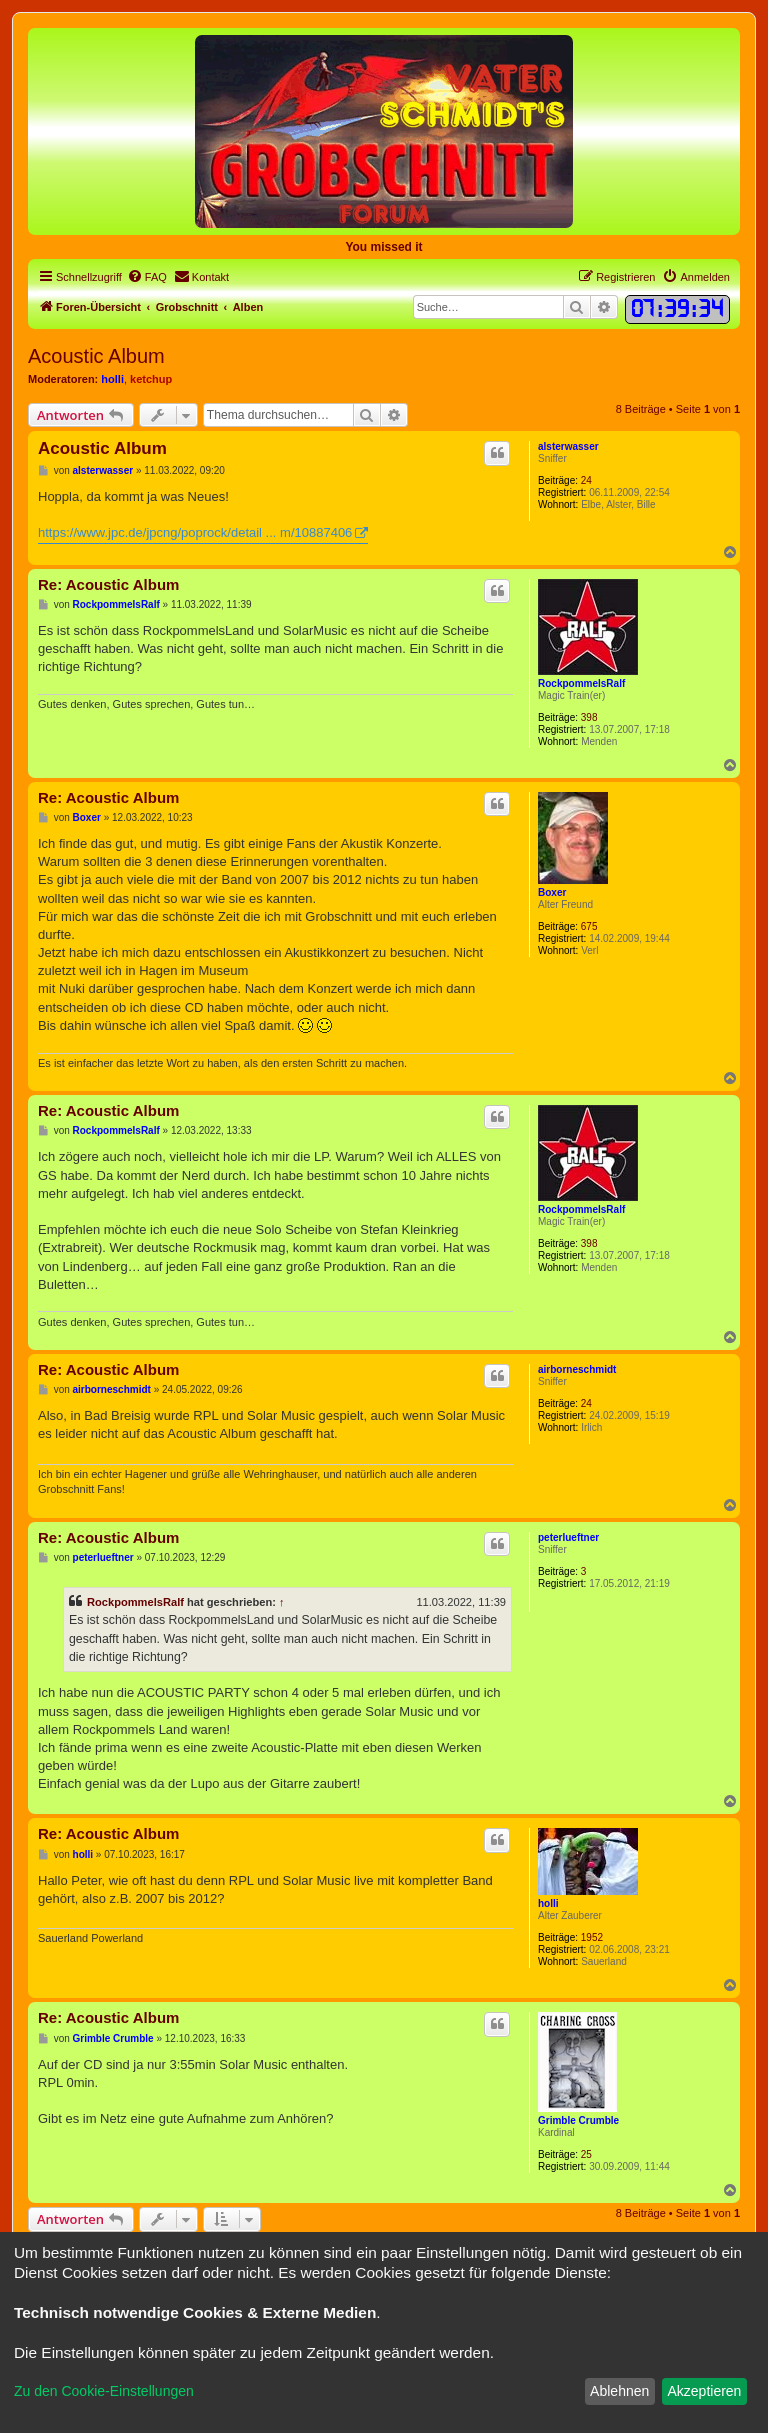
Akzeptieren (704, 2391)
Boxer (552, 892)
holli (112, 379)
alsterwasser (568, 446)
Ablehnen (619, 2391)
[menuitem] (147, 277)
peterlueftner (568, 1537)
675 (589, 926)
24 (586, 480)
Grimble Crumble (578, 2120)
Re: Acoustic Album (108, 584)
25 (586, 2154)
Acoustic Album (96, 356)
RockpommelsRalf (581, 683)
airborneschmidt (577, 1369)
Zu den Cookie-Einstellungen (104, 2391)
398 (589, 717)
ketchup (151, 379)
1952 (592, 1937)
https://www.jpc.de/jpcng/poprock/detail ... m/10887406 (195, 532)
